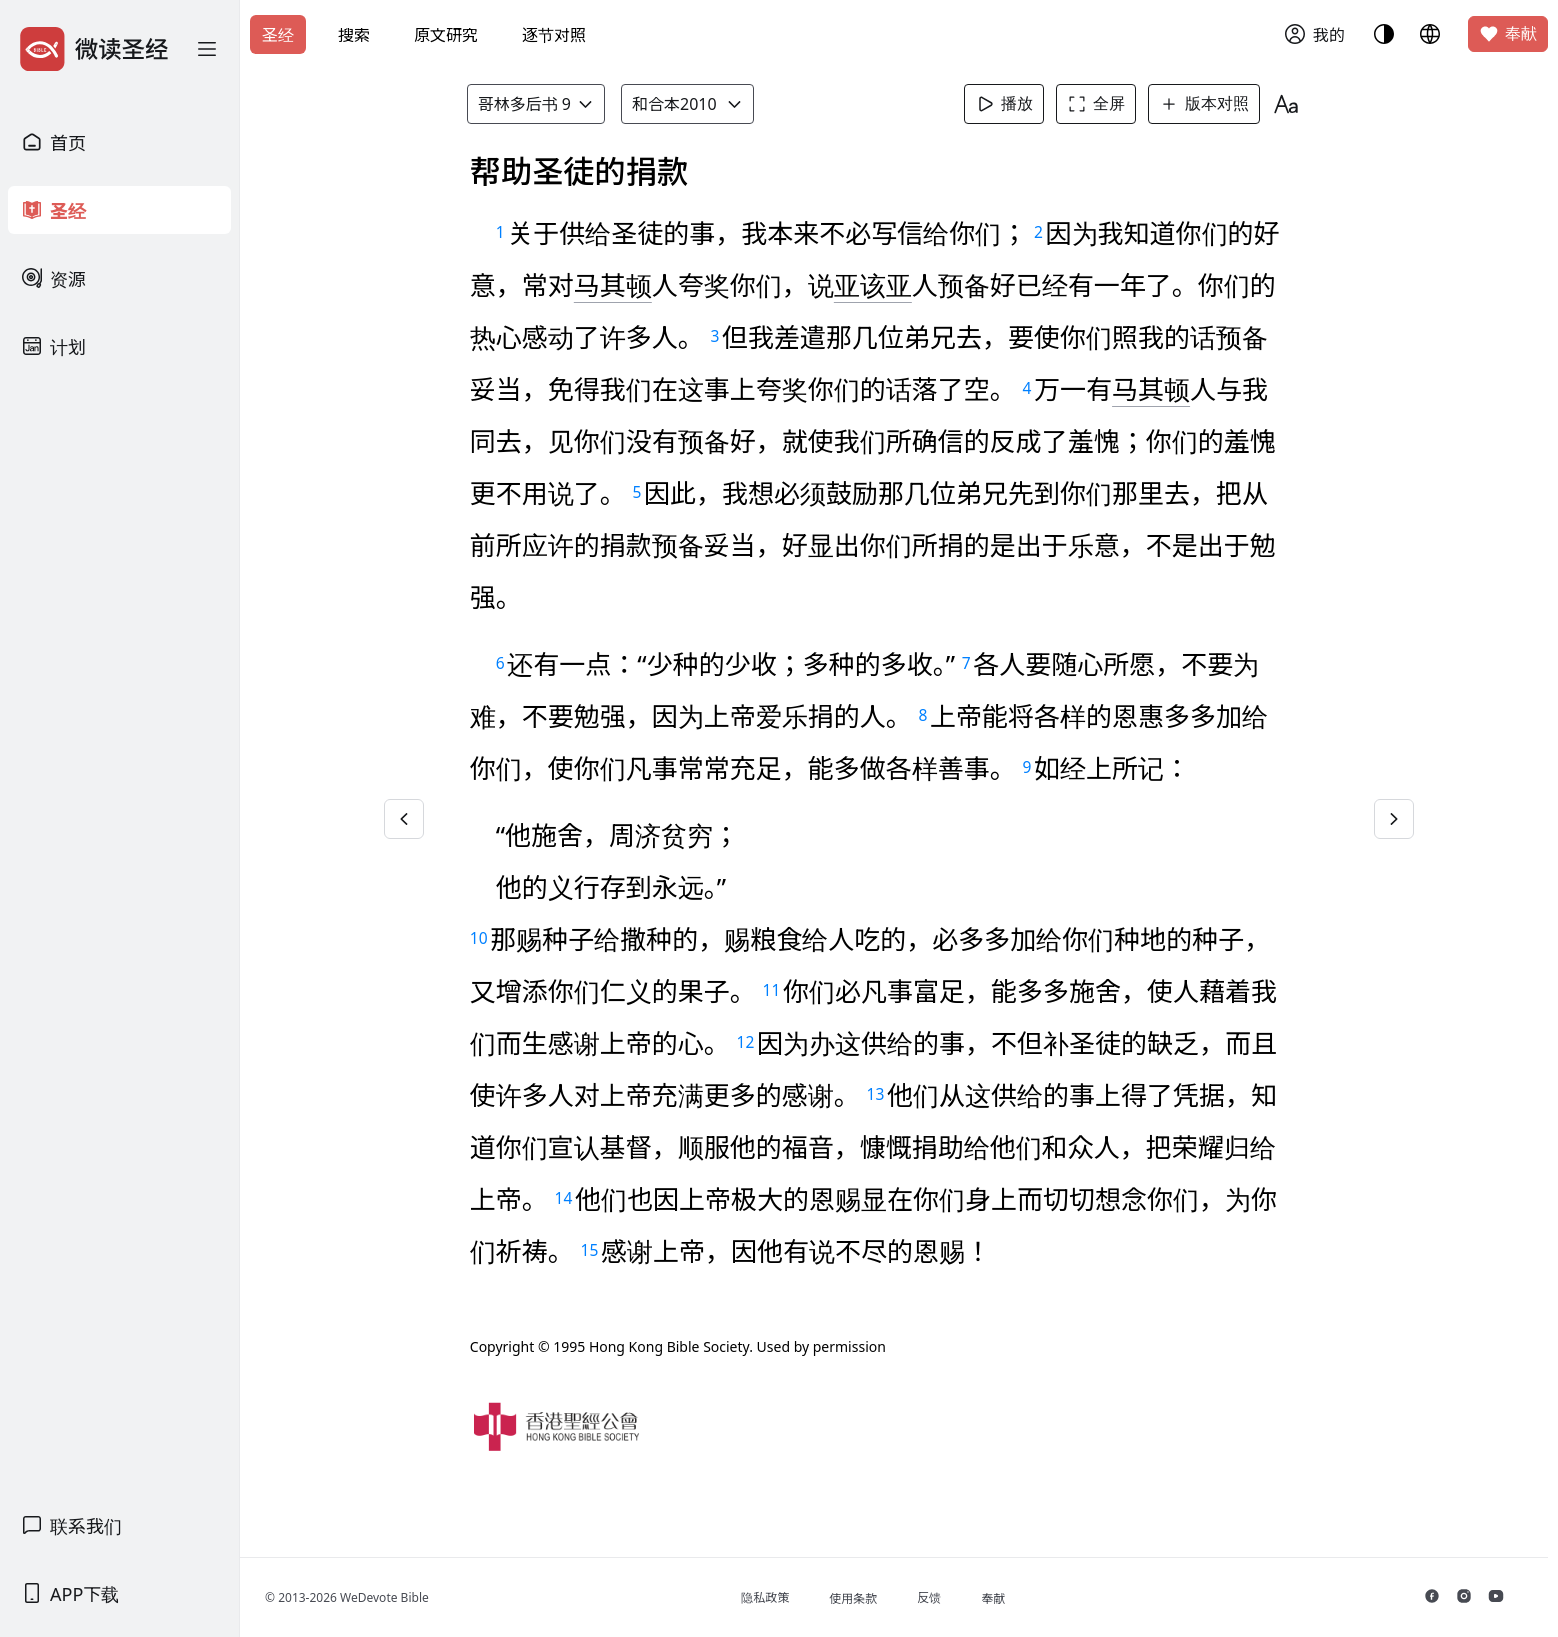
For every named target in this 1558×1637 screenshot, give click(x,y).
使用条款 (868, 1598)
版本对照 (1210, 104)
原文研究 (446, 35)
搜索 (354, 35)
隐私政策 (780, 1597)
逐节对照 (554, 35)
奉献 (1508, 34)
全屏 (1102, 104)
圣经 (278, 35)
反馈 (944, 1597)
